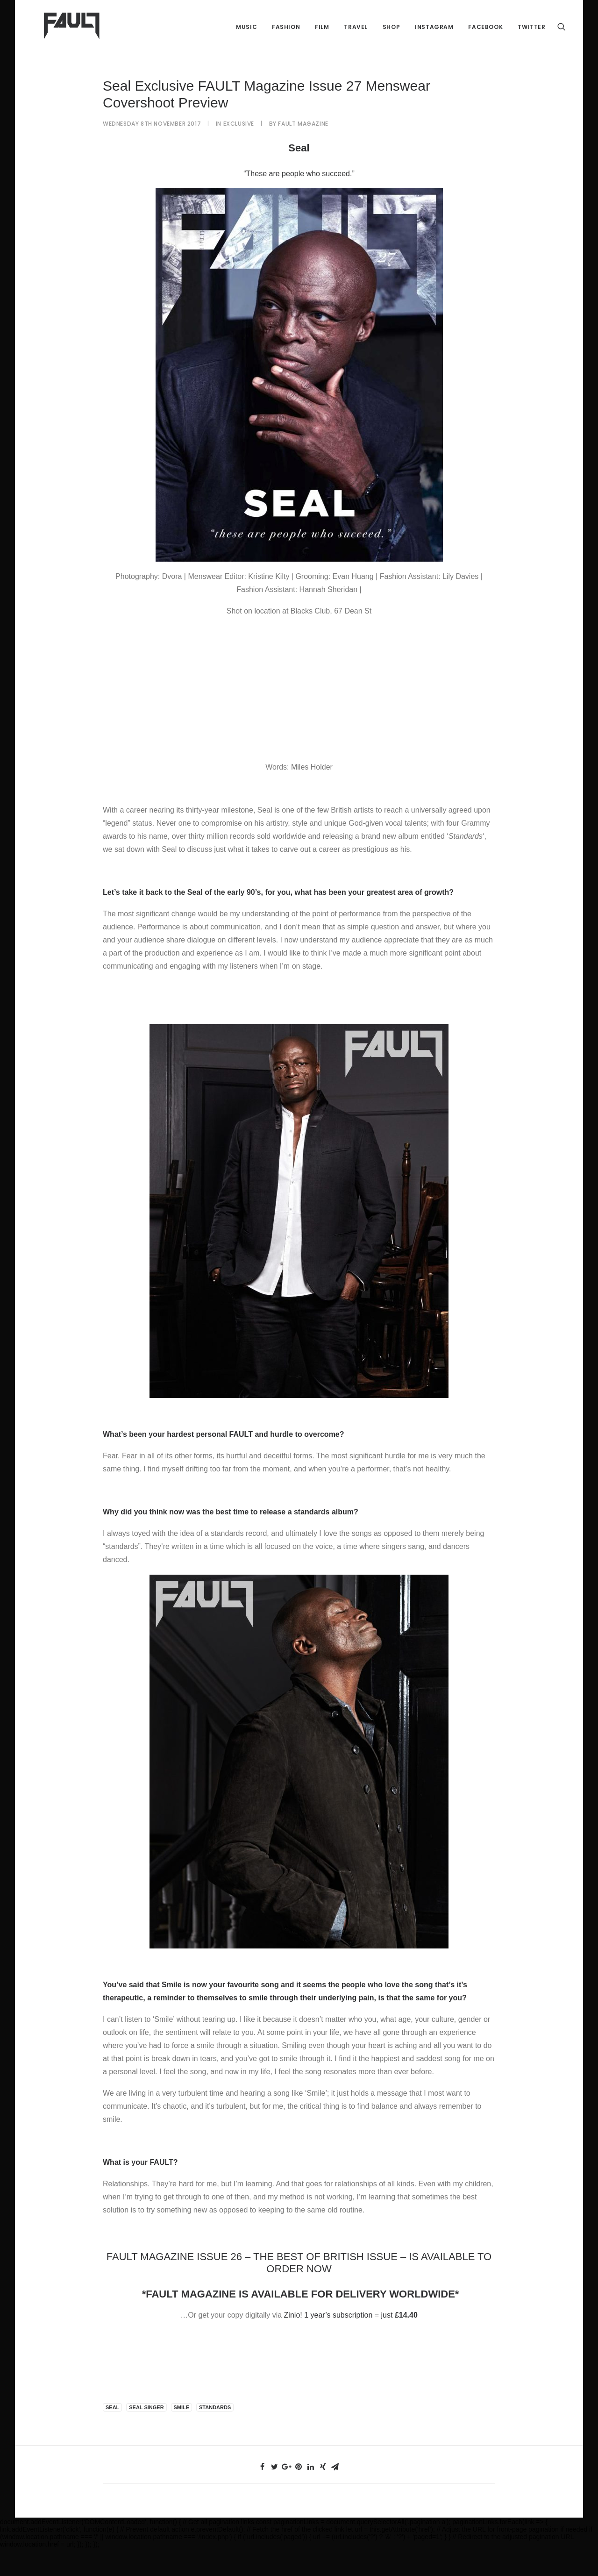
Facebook (485, 37)
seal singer (146, 2435)
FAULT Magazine (303, 152)
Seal (112, 2435)
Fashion (286, 37)
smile (182, 2435)
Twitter (531, 37)
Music (246, 37)
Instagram (434, 37)
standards (215, 2435)
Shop (391, 37)
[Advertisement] (299, 714)
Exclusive (238, 152)
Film (322, 37)
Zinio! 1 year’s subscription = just (351, 2343)
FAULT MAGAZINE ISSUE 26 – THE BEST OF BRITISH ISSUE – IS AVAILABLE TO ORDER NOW (299, 2291)
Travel (356, 37)
